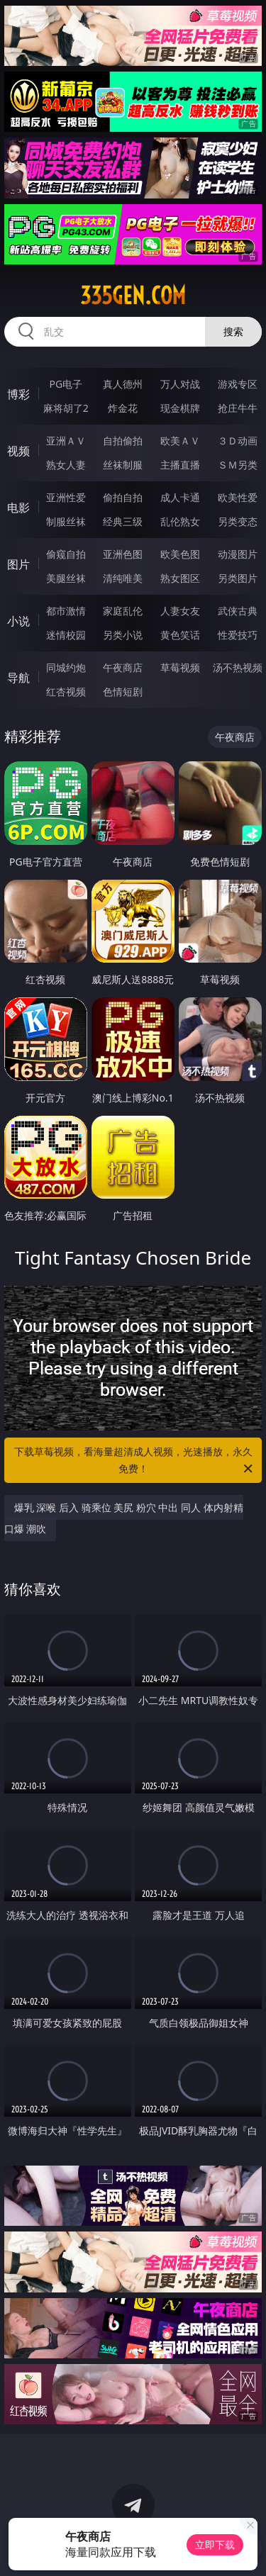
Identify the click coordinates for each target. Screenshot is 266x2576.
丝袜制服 (123, 464)
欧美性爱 (237, 497)
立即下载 (215, 2544)
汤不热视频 (237, 667)
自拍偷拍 (123, 440)
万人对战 (180, 384)
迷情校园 (66, 635)
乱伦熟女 (180, 521)
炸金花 (123, 408)
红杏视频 (66, 691)
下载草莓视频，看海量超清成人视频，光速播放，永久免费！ (134, 1461)
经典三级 (123, 521)
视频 (18, 451)
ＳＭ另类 (237, 464)
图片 (18, 564)
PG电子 (65, 384)
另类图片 (237, 578)
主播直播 (180, 464)
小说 (18, 621)
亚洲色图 (123, 554)
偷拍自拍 (123, 497)
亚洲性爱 (66, 497)
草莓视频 (180, 667)
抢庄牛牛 (237, 408)
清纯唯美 (123, 578)
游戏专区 (237, 384)
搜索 (233, 331)
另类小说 (123, 635)
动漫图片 (237, 554)
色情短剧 (123, 691)
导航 (18, 677)
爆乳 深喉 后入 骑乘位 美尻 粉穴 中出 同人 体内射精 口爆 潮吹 (123, 1518)
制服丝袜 (66, 521)
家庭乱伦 (123, 610)
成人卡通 (180, 497)
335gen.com (133, 295)
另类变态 (237, 521)
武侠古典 (237, 610)
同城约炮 (66, 667)
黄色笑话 (180, 635)
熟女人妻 (66, 464)
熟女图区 (180, 578)
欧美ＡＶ (180, 440)
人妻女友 (180, 610)
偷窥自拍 (66, 554)
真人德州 (123, 384)
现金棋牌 (180, 408)
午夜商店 (123, 667)
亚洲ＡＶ (66, 440)
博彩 (18, 394)
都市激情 (66, 610)
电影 (18, 507)
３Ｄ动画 (237, 440)
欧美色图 (180, 554)
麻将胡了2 (66, 408)
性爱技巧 (237, 635)
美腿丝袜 (66, 578)
